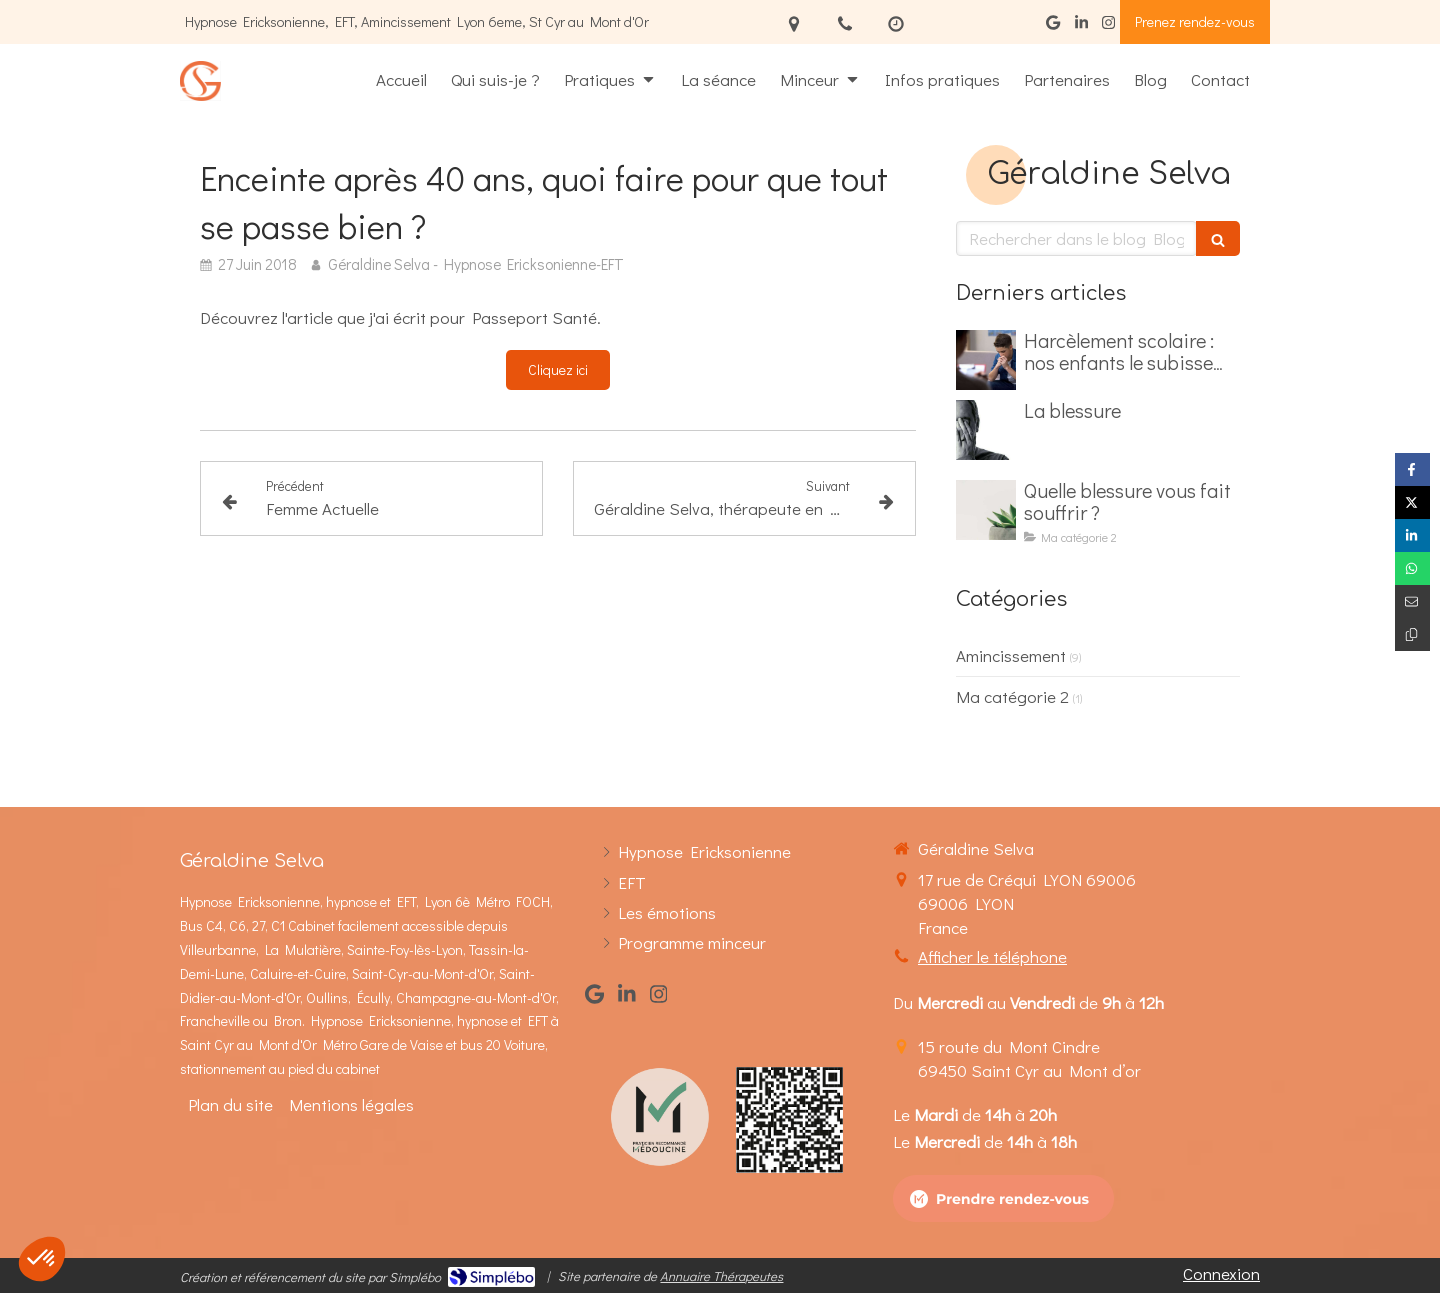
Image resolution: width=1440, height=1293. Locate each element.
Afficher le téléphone (992, 956)
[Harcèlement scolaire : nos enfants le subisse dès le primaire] (986, 360)
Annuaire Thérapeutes (721, 1275)
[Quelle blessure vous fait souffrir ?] (986, 510)
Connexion (1221, 1273)
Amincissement (1011, 655)
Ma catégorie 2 (1012, 696)
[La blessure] (986, 430)
